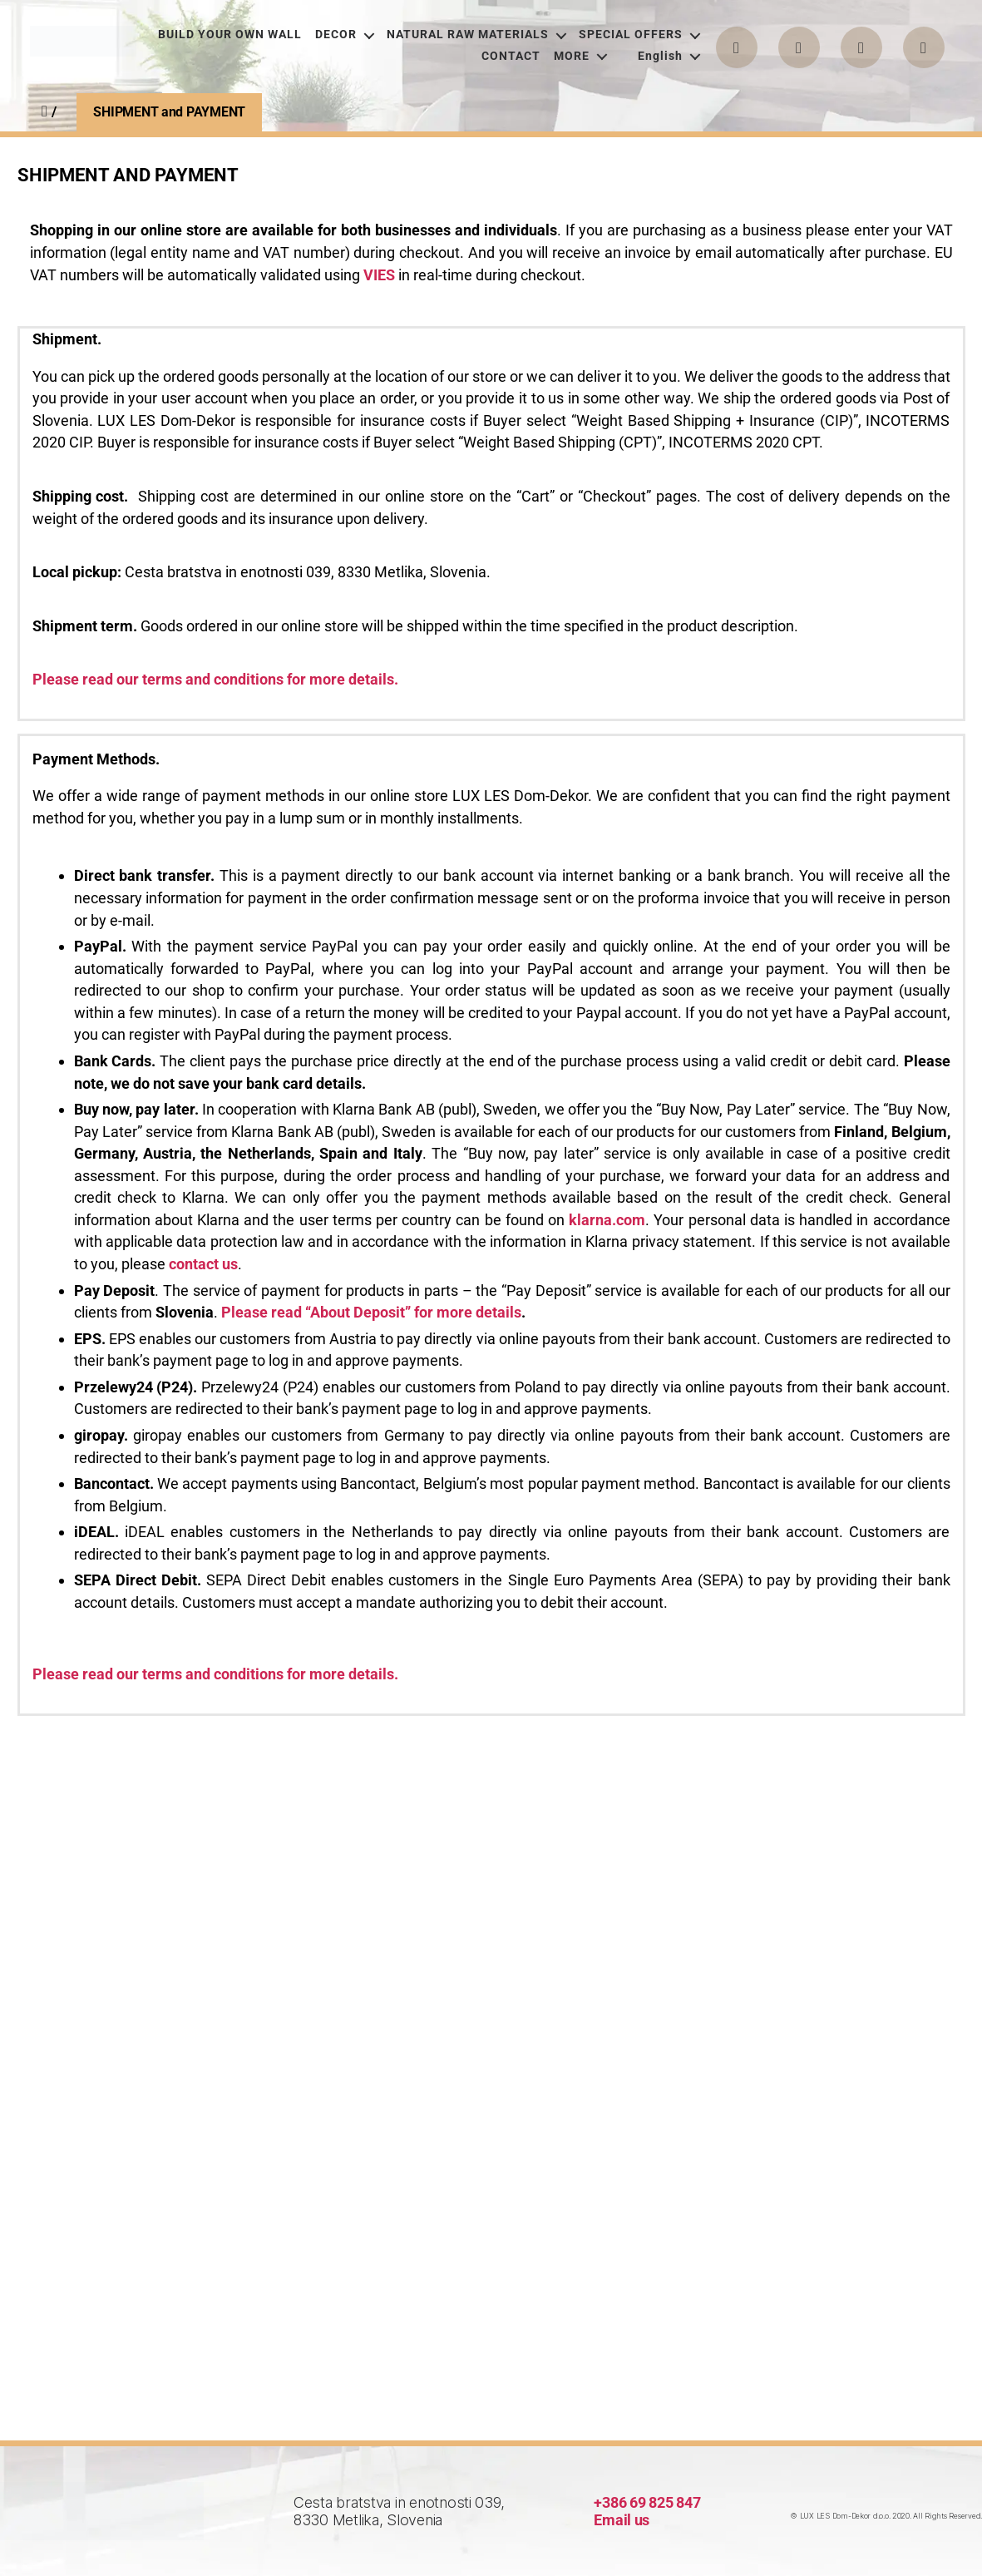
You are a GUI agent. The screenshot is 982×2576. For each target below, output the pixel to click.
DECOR (336, 34)
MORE (572, 56)
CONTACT (510, 56)
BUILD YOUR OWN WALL (230, 34)
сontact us (203, 1264)
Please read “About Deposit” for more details (371, 1312)
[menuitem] (659, 56)
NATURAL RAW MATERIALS (468, 34)
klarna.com (607, 1220)
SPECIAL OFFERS (631, 34)
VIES (379, 275)
